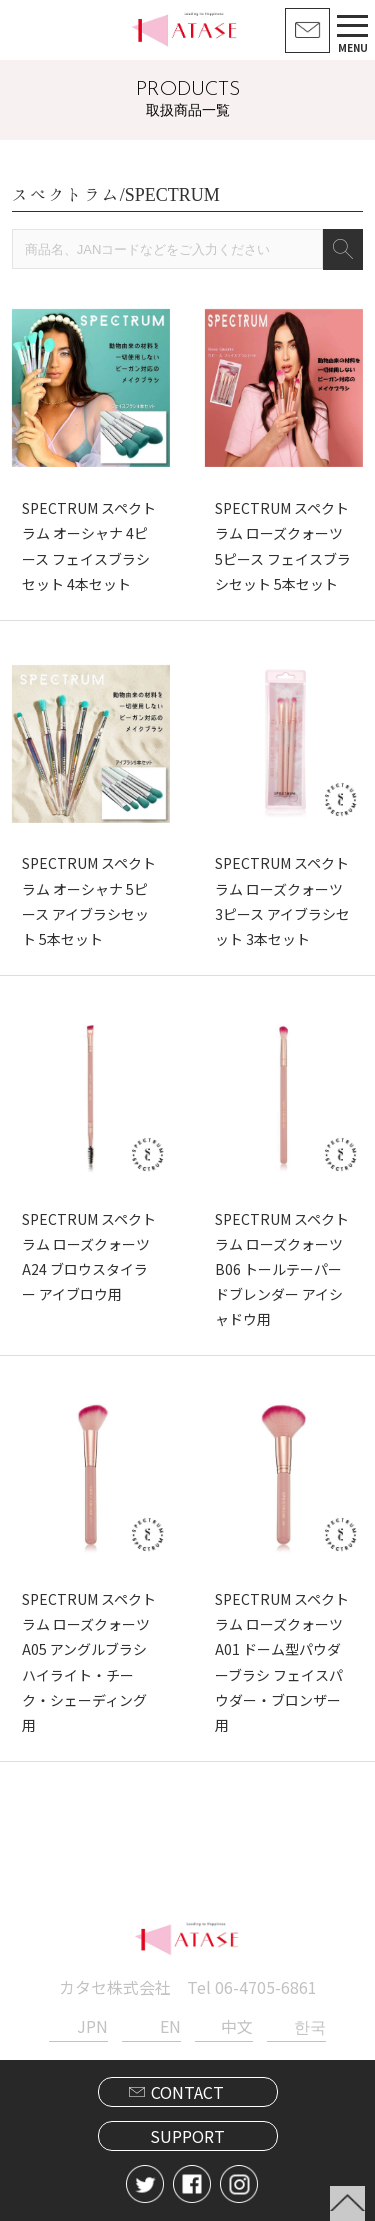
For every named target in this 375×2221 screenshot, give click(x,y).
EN (170, 2026)
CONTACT (187, 2092)
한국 (310, 2026)
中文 (237, 2026)
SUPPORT (187, 2136)
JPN (92, 2026)
